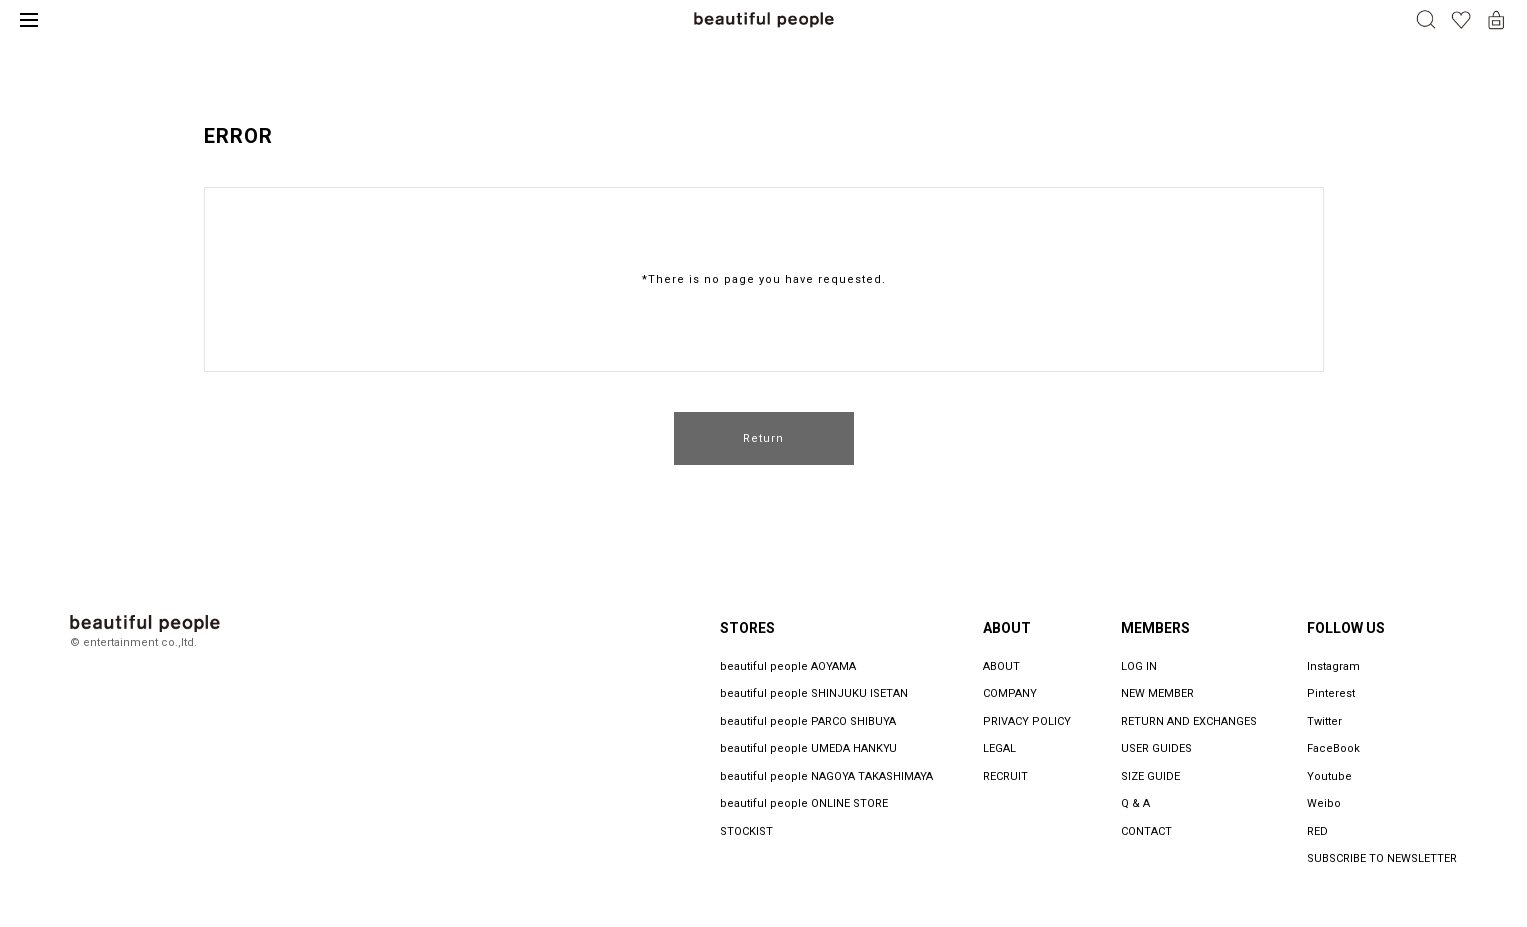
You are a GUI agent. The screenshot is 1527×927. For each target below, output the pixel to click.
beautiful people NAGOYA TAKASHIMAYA (826, 776)
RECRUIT (1005, 776)
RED (1317, 831)
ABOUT (1001, 666)
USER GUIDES (1156, 748)
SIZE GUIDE (1150, 776)
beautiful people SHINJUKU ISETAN (814, 693)
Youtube (1329, 776)
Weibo (1324, 803)
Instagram (1333, 666)
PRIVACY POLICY (1027, 721)
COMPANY (1010, 693)
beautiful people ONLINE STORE (804, 803)
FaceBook (1333, 748)
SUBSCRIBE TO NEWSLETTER (1382, 858)
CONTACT (1146, 831)
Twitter (1324, 721)
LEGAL (999, 748)
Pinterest (1331, 693)
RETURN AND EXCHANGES (1189, 721)
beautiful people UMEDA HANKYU (808, 748)
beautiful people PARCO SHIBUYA (808, 721)
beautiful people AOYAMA (788, 666)
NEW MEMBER (1157, 693)
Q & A (1135, 803)
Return (763, 438)
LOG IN (1139, 666)
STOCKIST (746, 831)
